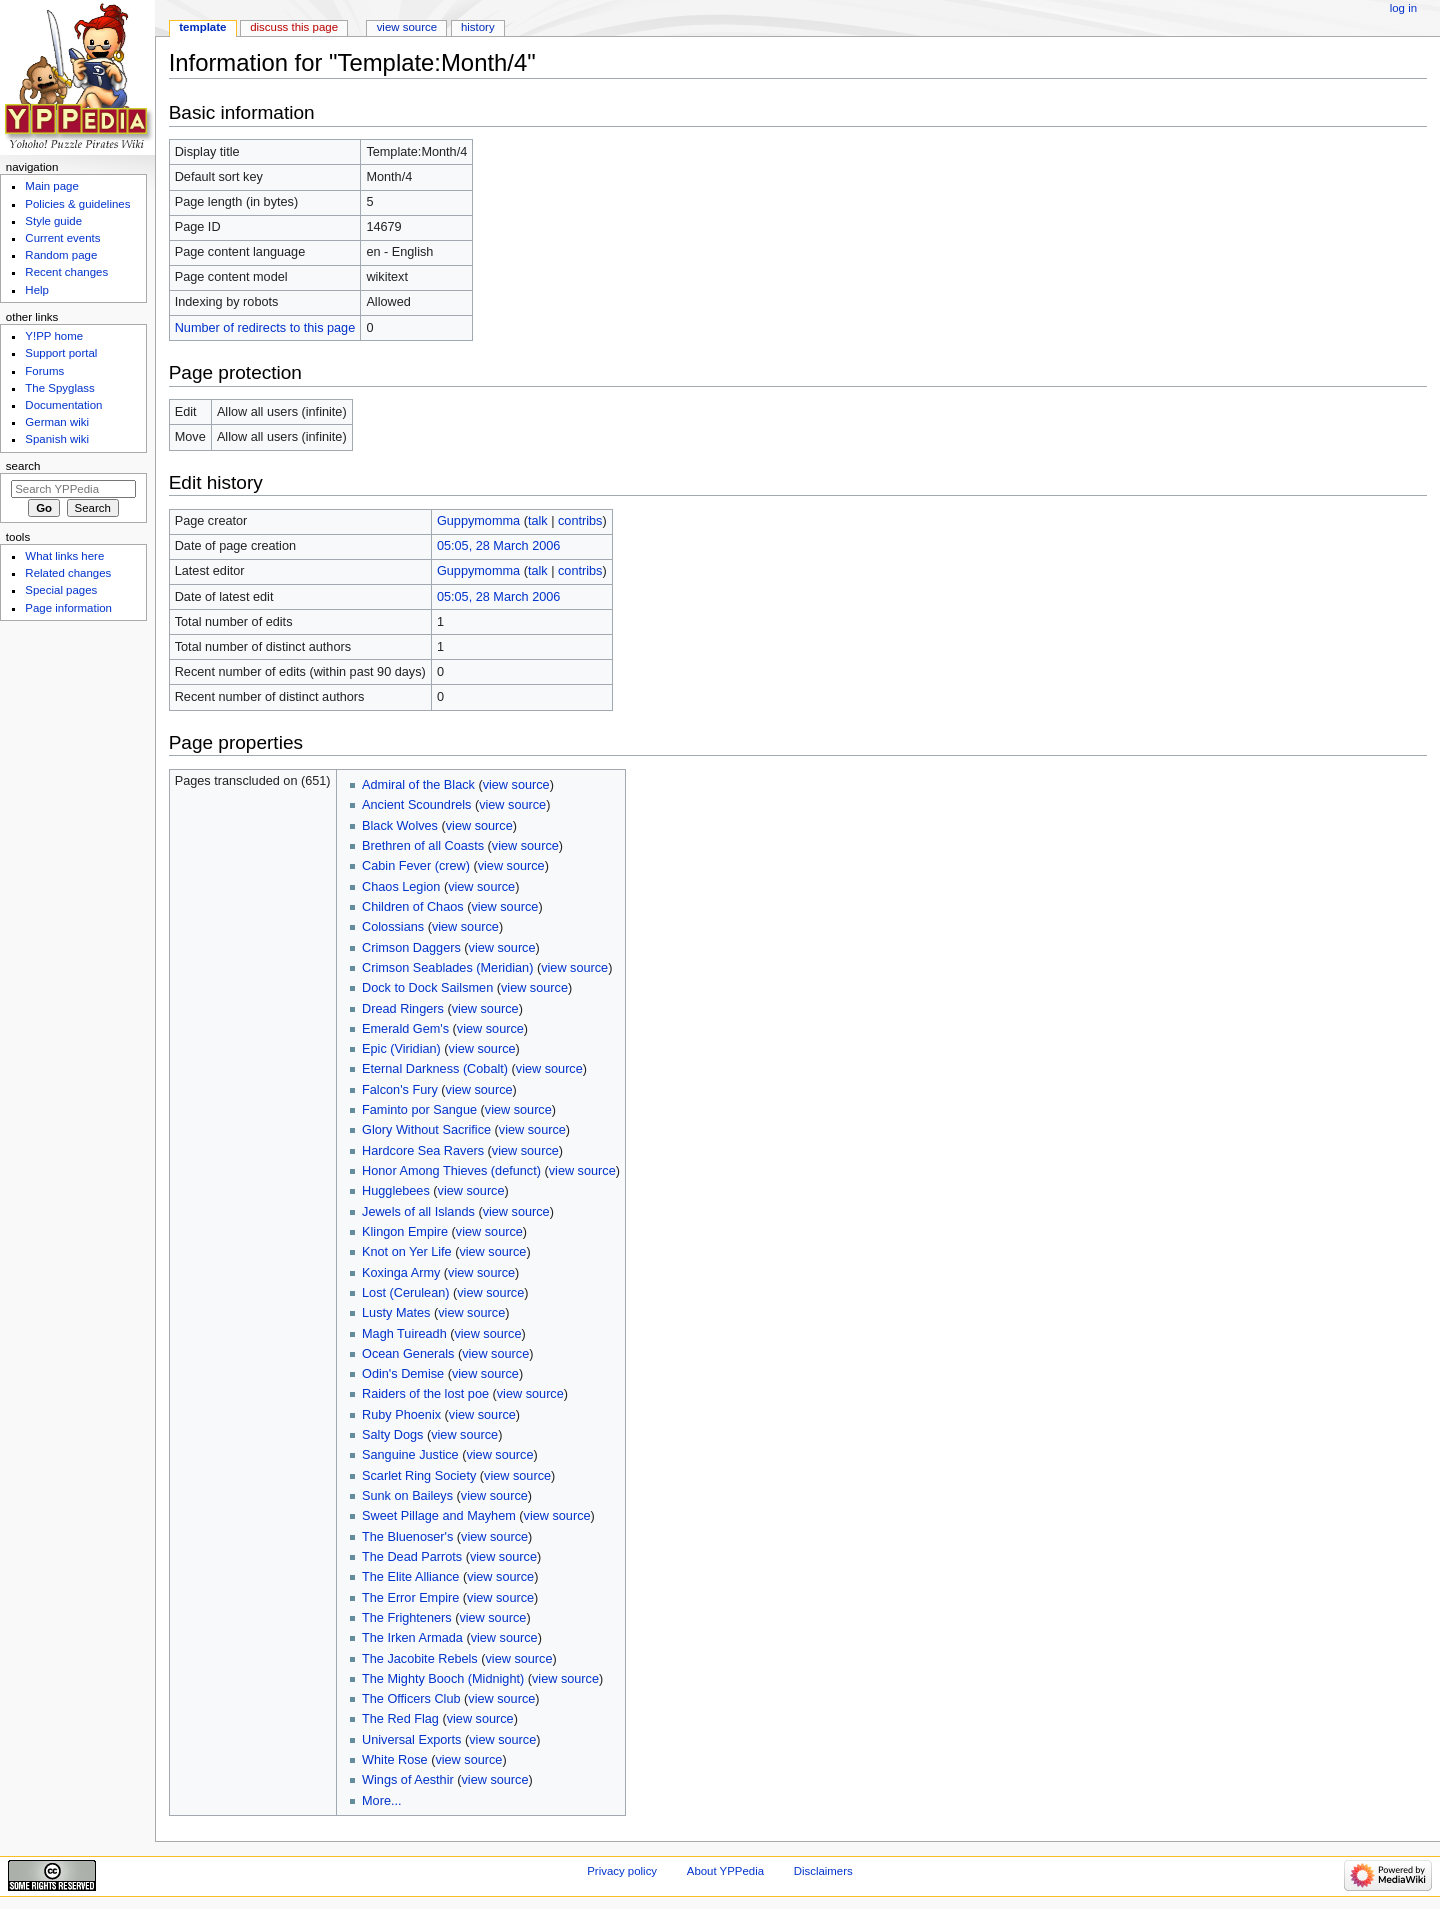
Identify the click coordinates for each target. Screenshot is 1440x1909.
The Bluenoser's (407, 1537)
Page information (68, 608)
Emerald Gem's (405, 1029)
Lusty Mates (396, 1313)
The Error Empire (410, 1598)
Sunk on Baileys (407, 1496)
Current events (62, 238)
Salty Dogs (392, 1435)
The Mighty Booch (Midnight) (443, 1679)
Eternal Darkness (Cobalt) (435, 1069)
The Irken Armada (412, 1638)
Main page (52, 186)
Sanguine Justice (410, 1455)
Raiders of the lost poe (425, 1394)
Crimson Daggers (411, 948)
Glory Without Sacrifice (426, 1130)
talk (538, 521)
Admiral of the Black (418, 785)
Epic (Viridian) (401, 1049)
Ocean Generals (408, 1354)
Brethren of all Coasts (423, 846)
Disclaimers (823, 1871)
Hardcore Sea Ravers (423, 1151)
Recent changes (66, 272)
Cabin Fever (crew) (416, 866)
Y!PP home (54, 336)
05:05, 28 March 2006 (498, 546)
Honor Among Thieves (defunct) (451, 1171)
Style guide (53, 221)
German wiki (57, 422)
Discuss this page (294, 27)
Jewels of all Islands (418, 1212)
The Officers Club (411, 1699)
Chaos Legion (401, 887)
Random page (61, 255)
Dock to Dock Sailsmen (427, 988)
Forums (44, 371)
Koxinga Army (401, 1273)
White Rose (395, 1760)
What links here (64, 556)
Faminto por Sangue (419, 1110)
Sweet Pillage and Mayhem (439, 1516)
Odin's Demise (403, 1374)
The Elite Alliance (410, 1577)
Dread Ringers (403, 1009)
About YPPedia (725, 1871)
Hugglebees (396, 1191)
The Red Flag (400, 1719)
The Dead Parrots (412, 1557)
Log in (1403, 8)
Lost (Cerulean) (405, 1293)
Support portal (61, 353)
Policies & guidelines (77, 204)
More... (381, 1801)
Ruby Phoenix (401, 1415)
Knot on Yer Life (407, 1252)
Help (37, 290)
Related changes (68, 573)
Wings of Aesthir (408, 1780)
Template (202, 27)
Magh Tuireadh (404, 1334)
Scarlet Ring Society (419, 1476)
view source (516, 785)
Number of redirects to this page (265, 328)
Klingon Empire (405, 1232)
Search (23, 466)
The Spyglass (59, 388)
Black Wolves (400, 826)
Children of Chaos (413, 907)
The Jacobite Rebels (420, 1659)
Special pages (61, 590)
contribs (580, 521)
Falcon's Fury (400, 1090)
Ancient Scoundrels (416, 805)
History (478, 27)
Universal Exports (411, 1740)
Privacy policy (622, 1871)
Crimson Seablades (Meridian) (447, 968)
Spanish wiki (57, 439)
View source (407, 27)
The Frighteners (407, 1618)
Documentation (63, 405)
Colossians (393, 927)
